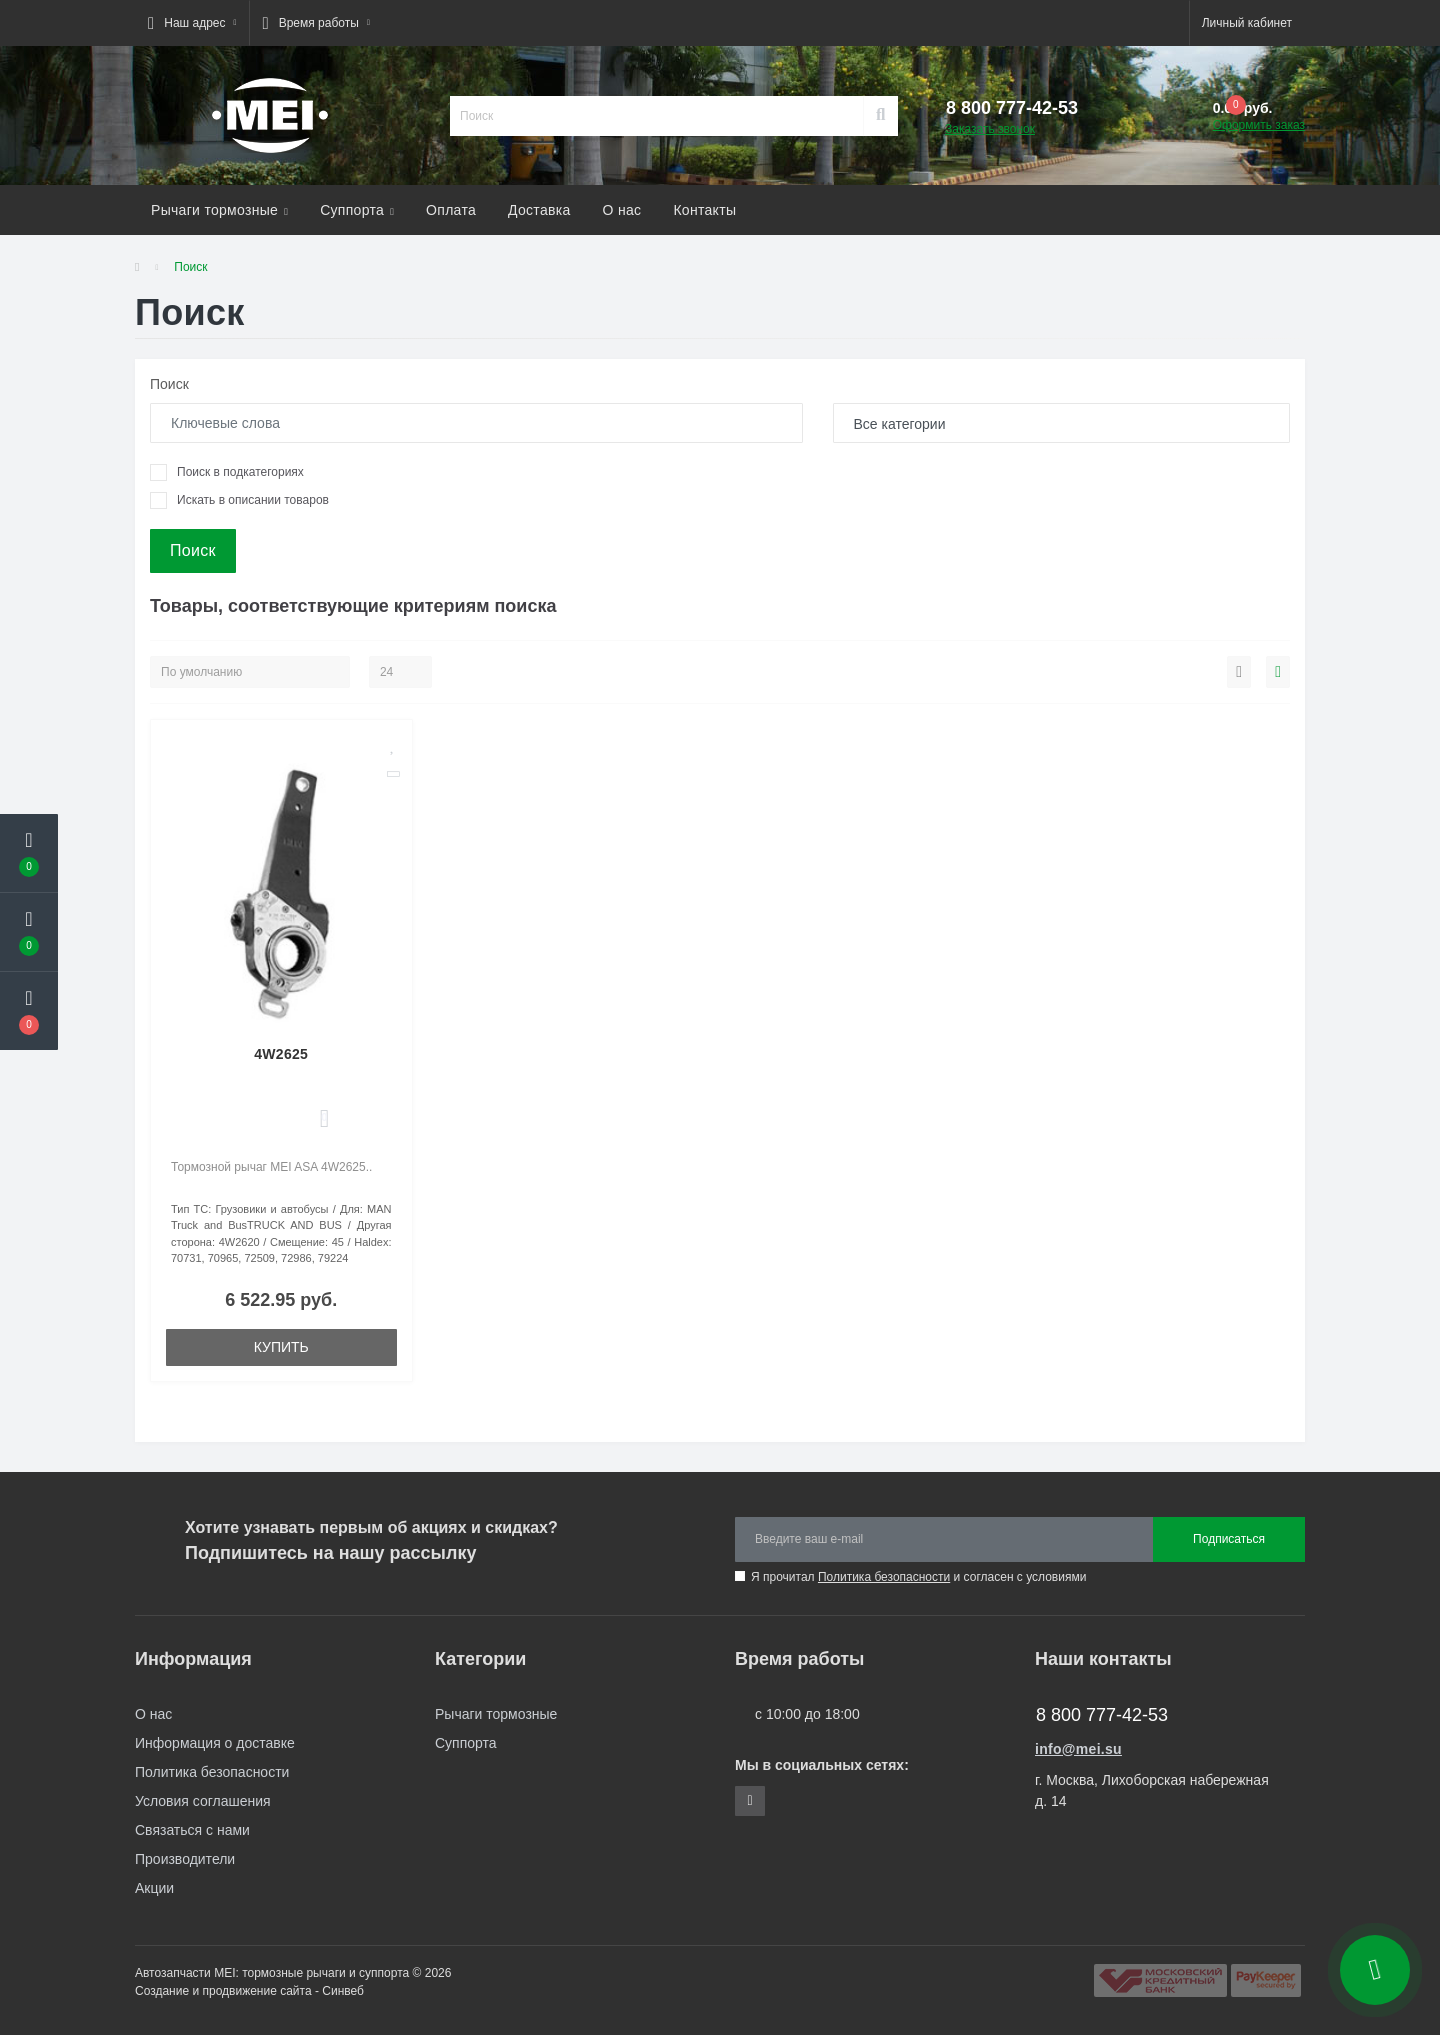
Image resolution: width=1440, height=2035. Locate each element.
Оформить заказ (1259, 125)
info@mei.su (1078, 1749)
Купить (281, 1347)
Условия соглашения (203, 1801)
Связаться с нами (192, 1830)
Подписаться (1229, 1539)
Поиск (169, 384)
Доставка (539, 210)
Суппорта (357, 210)
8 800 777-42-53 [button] (1102, 1715)
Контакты (704, 210)
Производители (185, 1859)
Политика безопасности (884, 1577)
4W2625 (281, 1054)
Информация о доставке (215, 1743)
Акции (154, 1888)
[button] (192, 23)
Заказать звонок (990, 129)
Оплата (451, 210)
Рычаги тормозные (219, 210)
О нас (622, 210)
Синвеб (343, 1991)
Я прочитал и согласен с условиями (918, 1577)
